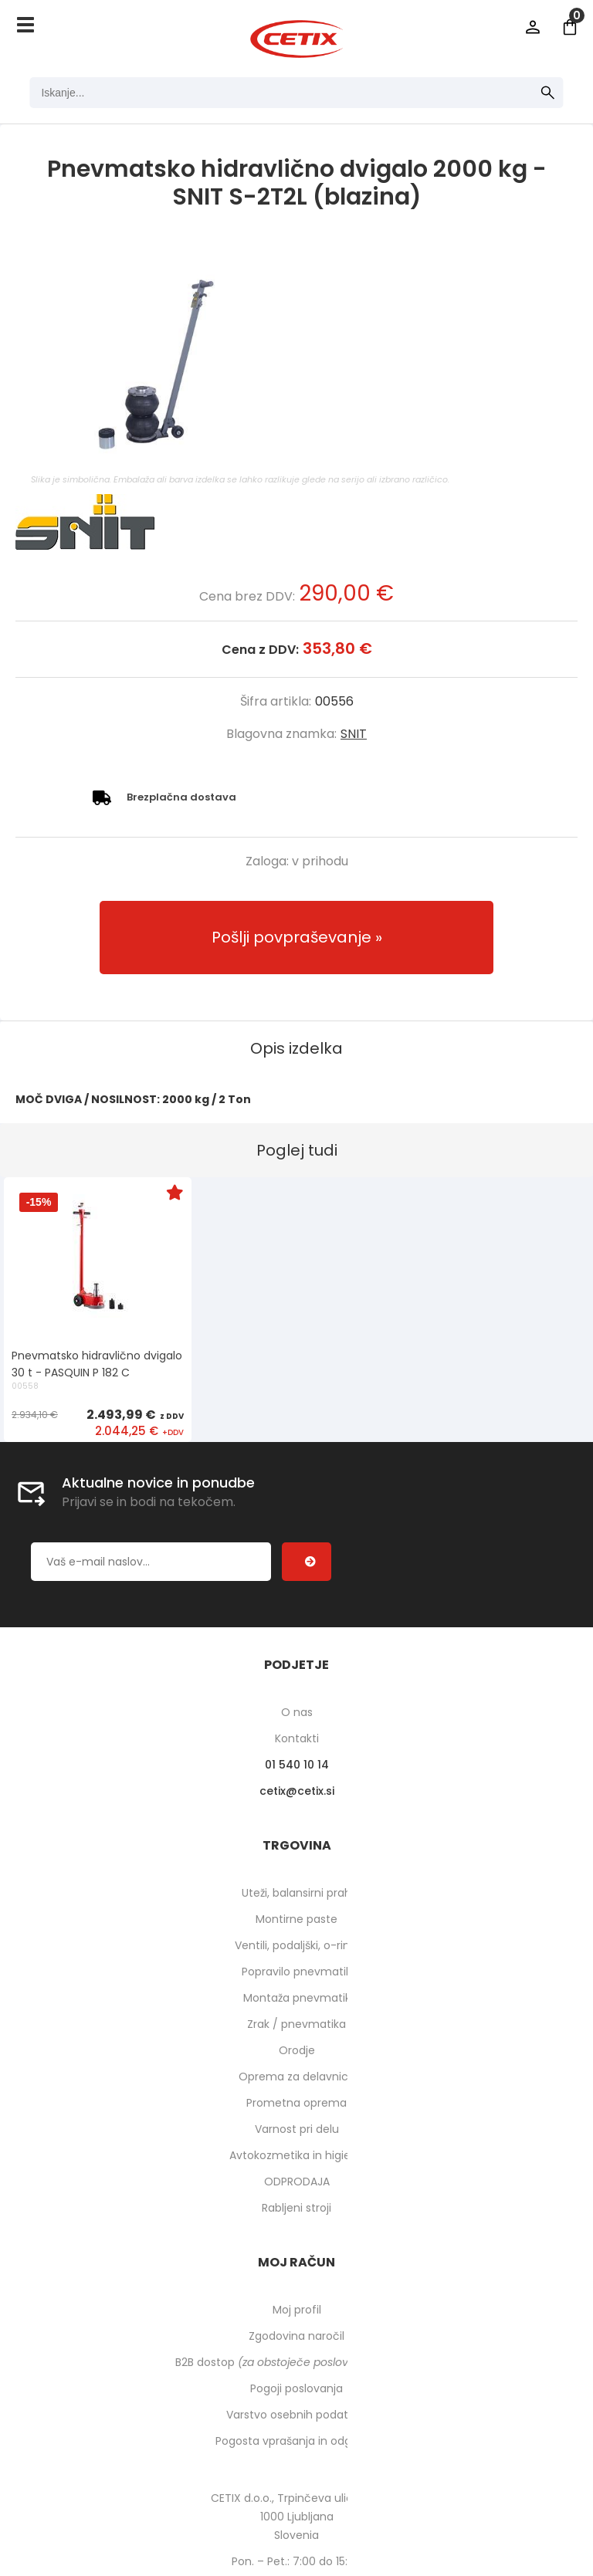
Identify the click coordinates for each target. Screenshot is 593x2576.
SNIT (354, 734)
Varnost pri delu (297, 2129)
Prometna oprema (296, 2103)
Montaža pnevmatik (297, 1998)
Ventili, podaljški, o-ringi (297, 1945)
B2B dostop (296, 2362)
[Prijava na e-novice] (306, 1561)
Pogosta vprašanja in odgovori (296, 2441)
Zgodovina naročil (296, 2336)
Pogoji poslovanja (296, 2388)
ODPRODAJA (297, 2181)
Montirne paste (296, 1919)
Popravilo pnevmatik (296, 1971)
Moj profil (297, 2309)
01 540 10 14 (297, 1764)
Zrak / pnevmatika (296, 2024)
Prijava (532, 27)
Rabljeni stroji (296, 2207)
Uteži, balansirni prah (296, 1893)
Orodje (297, 2050)
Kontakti (297, 1738)
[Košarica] (569, 27)
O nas (297, 1712)
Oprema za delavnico (297, 2076)
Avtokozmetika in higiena (296, 2155)
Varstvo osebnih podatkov (296, 2414)
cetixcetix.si (296, 1791)
